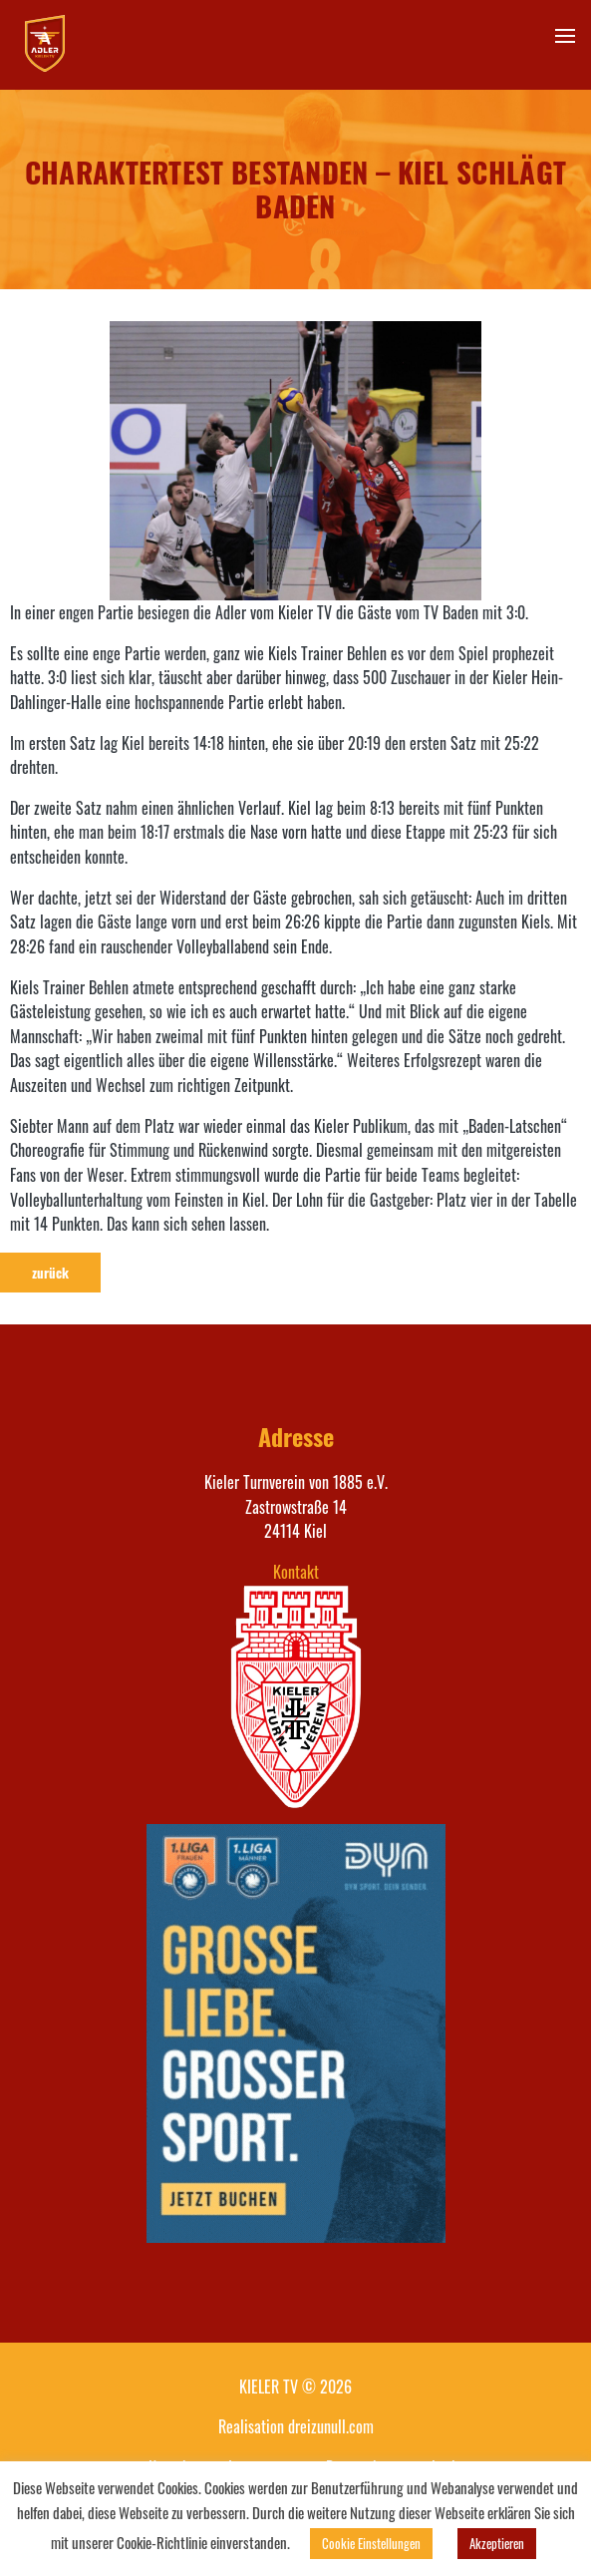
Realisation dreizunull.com (296, 2426)
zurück (50, 1273)
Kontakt (296, 1572)
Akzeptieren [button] (496, 2543)
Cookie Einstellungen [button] (371, 2543)
